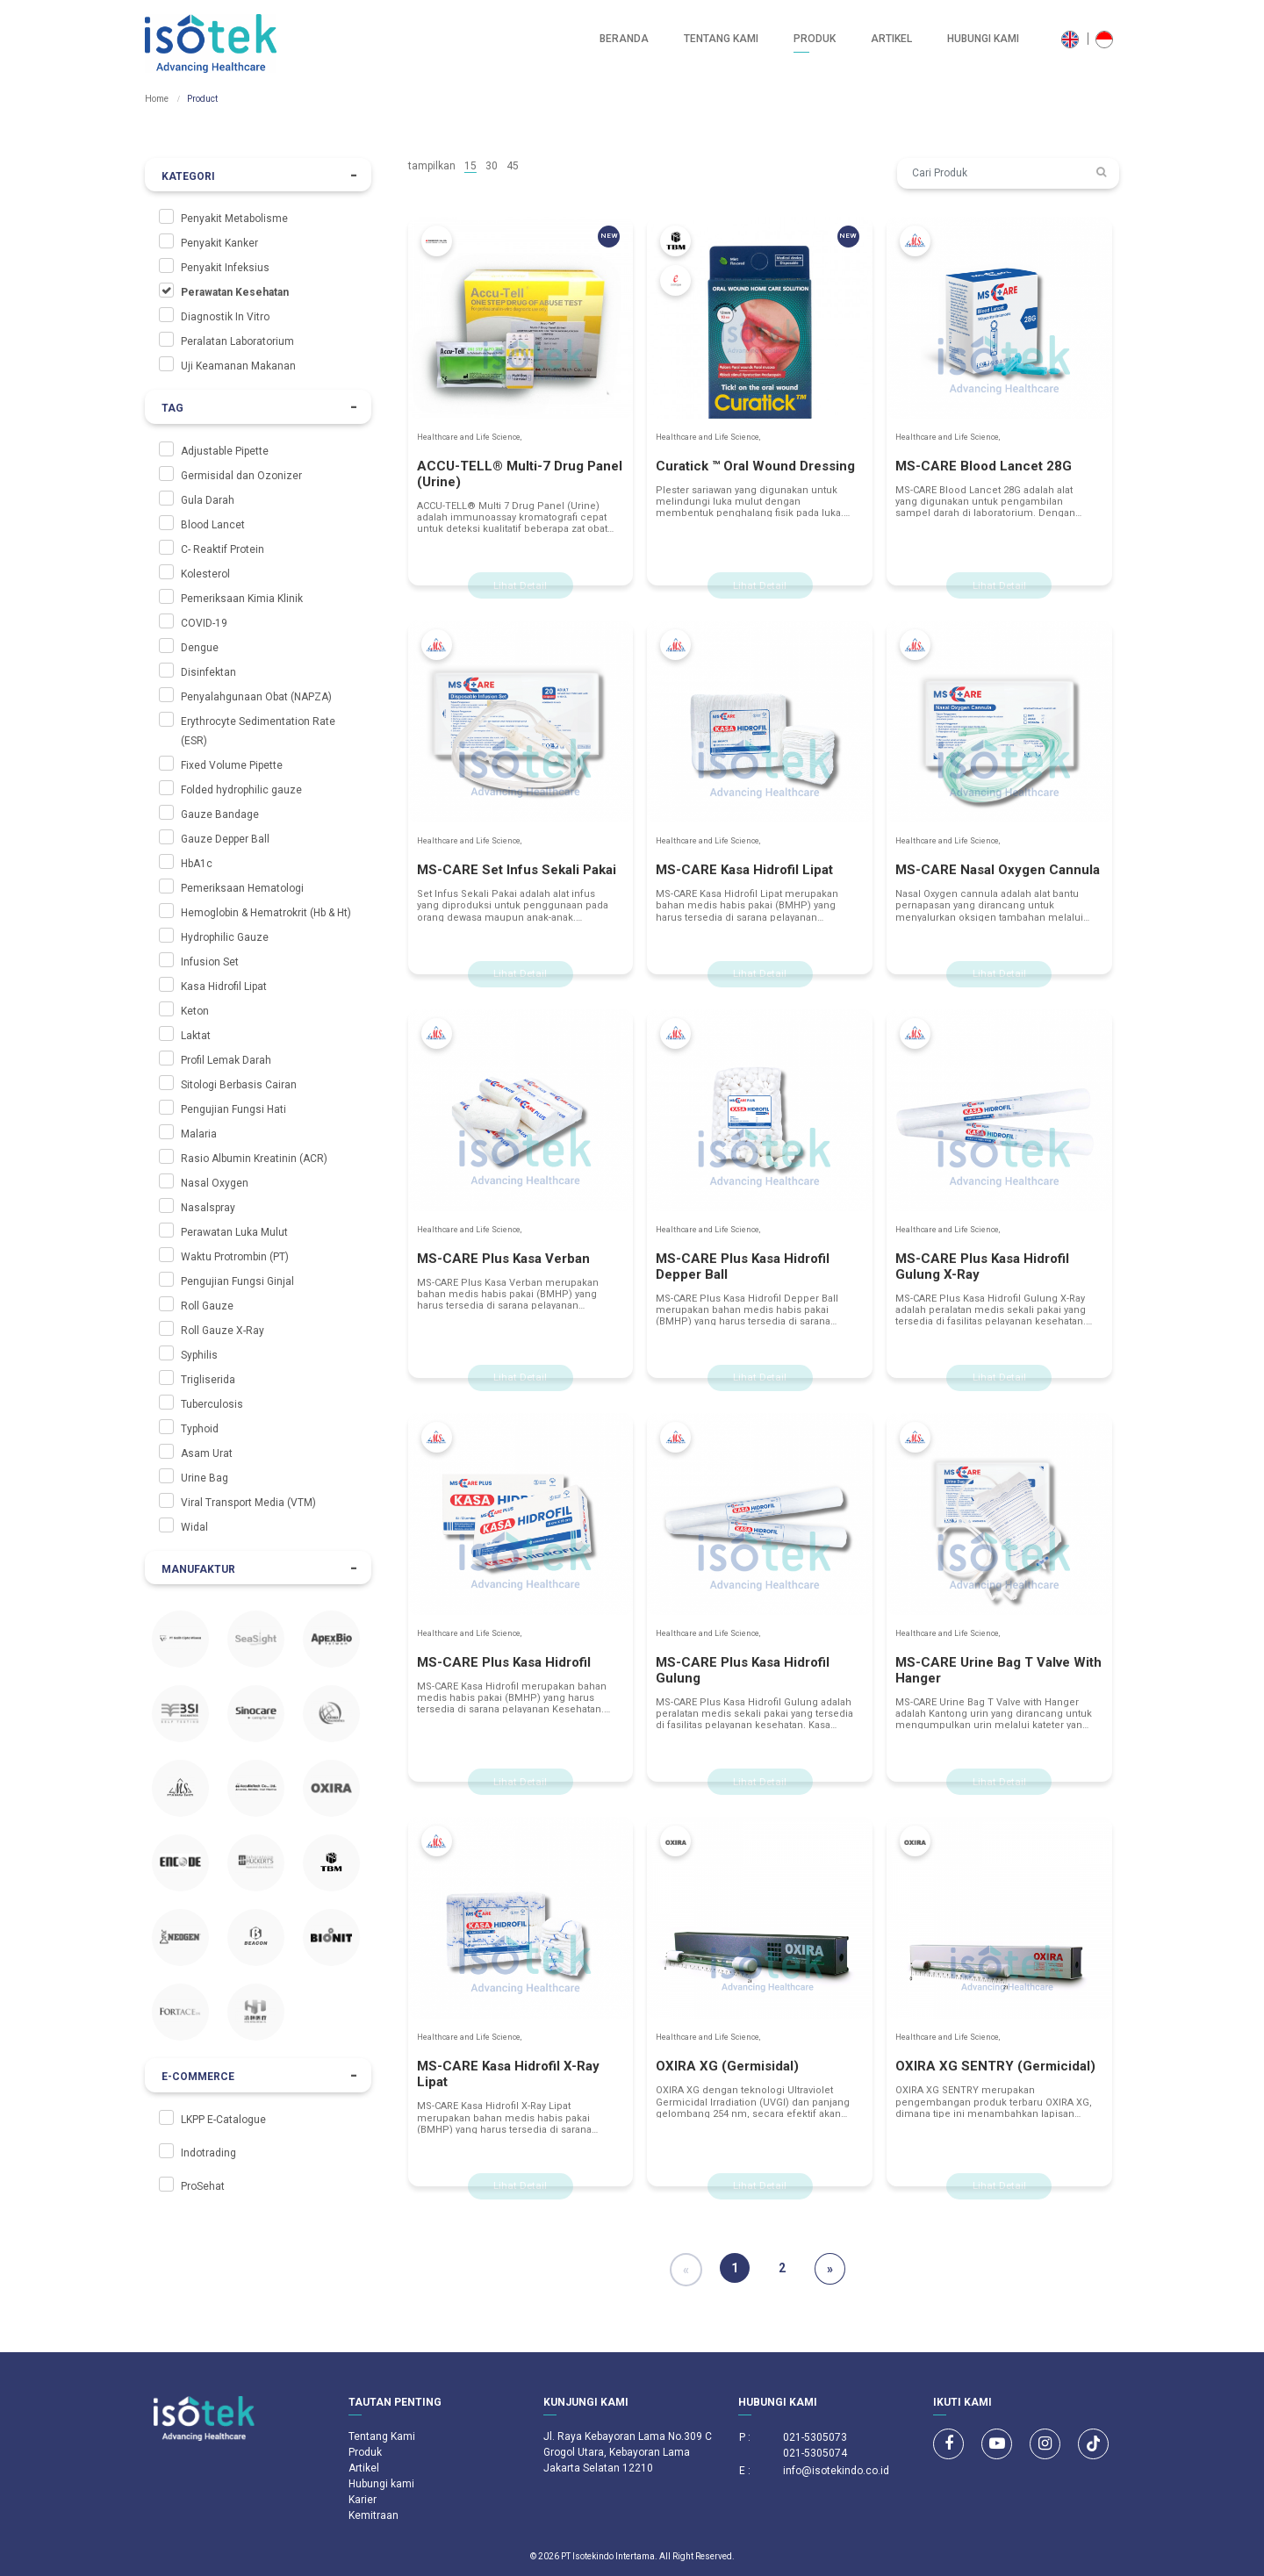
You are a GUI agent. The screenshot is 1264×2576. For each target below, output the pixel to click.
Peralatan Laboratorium (237, 341)
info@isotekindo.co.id (836, 2471)
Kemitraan (373, 2515)
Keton (195, 1011)
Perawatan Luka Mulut (234, 1232)
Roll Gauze (207, 1306)
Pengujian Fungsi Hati (233, 1109)
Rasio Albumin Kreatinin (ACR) (254, 1158)
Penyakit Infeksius (225, 268)
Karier (362, 2499)
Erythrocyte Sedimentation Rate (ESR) (258, 731)
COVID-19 (204, 623)
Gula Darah (207, 500)
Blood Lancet (213, 525)
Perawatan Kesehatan (235, 292)
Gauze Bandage (220, 814)
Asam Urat (207, 1453)
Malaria (199, 1134)
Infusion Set (210, 962)
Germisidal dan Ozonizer (241, 476)
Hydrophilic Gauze (225, 937)
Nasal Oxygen (214, 1183)
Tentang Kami (721, 38)
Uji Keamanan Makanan (238, 366)
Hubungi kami (983, 38)
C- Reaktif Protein (222, 549)
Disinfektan (208, 672)
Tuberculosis (212, 1404)
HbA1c (196, 863)
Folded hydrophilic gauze (241, 790)
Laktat (196, 1036)
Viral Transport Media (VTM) (248, 1502)
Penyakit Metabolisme (234, 218)
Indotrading (208, 2153)
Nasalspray (208, 1208)
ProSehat (203, 2186)
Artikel (891, 38)
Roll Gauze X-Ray (222, 1330)
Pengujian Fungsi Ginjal (237, 1281)
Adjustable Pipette (225, 451)
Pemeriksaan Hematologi (242, 888)
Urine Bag (204, 1478)
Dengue (200, 648)
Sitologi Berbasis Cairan (239, 1085)
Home (157, 99)
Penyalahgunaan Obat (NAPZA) (256, 697)
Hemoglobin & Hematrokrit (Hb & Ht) (266, 913)
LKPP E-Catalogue (223, 2119)
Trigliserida (208, 1380)
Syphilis (199, 1355)
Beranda (624, 38)
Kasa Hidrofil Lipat (224, 986)
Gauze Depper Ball (225, 839)
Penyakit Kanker (219, 243)
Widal (194, 1527)
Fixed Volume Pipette (232, 765)
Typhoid (200, 1429)
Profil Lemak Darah (226, 1060)
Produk (815, 38)
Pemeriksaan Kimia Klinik (242, 598)
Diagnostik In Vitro (225, 317)
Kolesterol (205, 574)
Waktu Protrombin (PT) (235, 1257)
